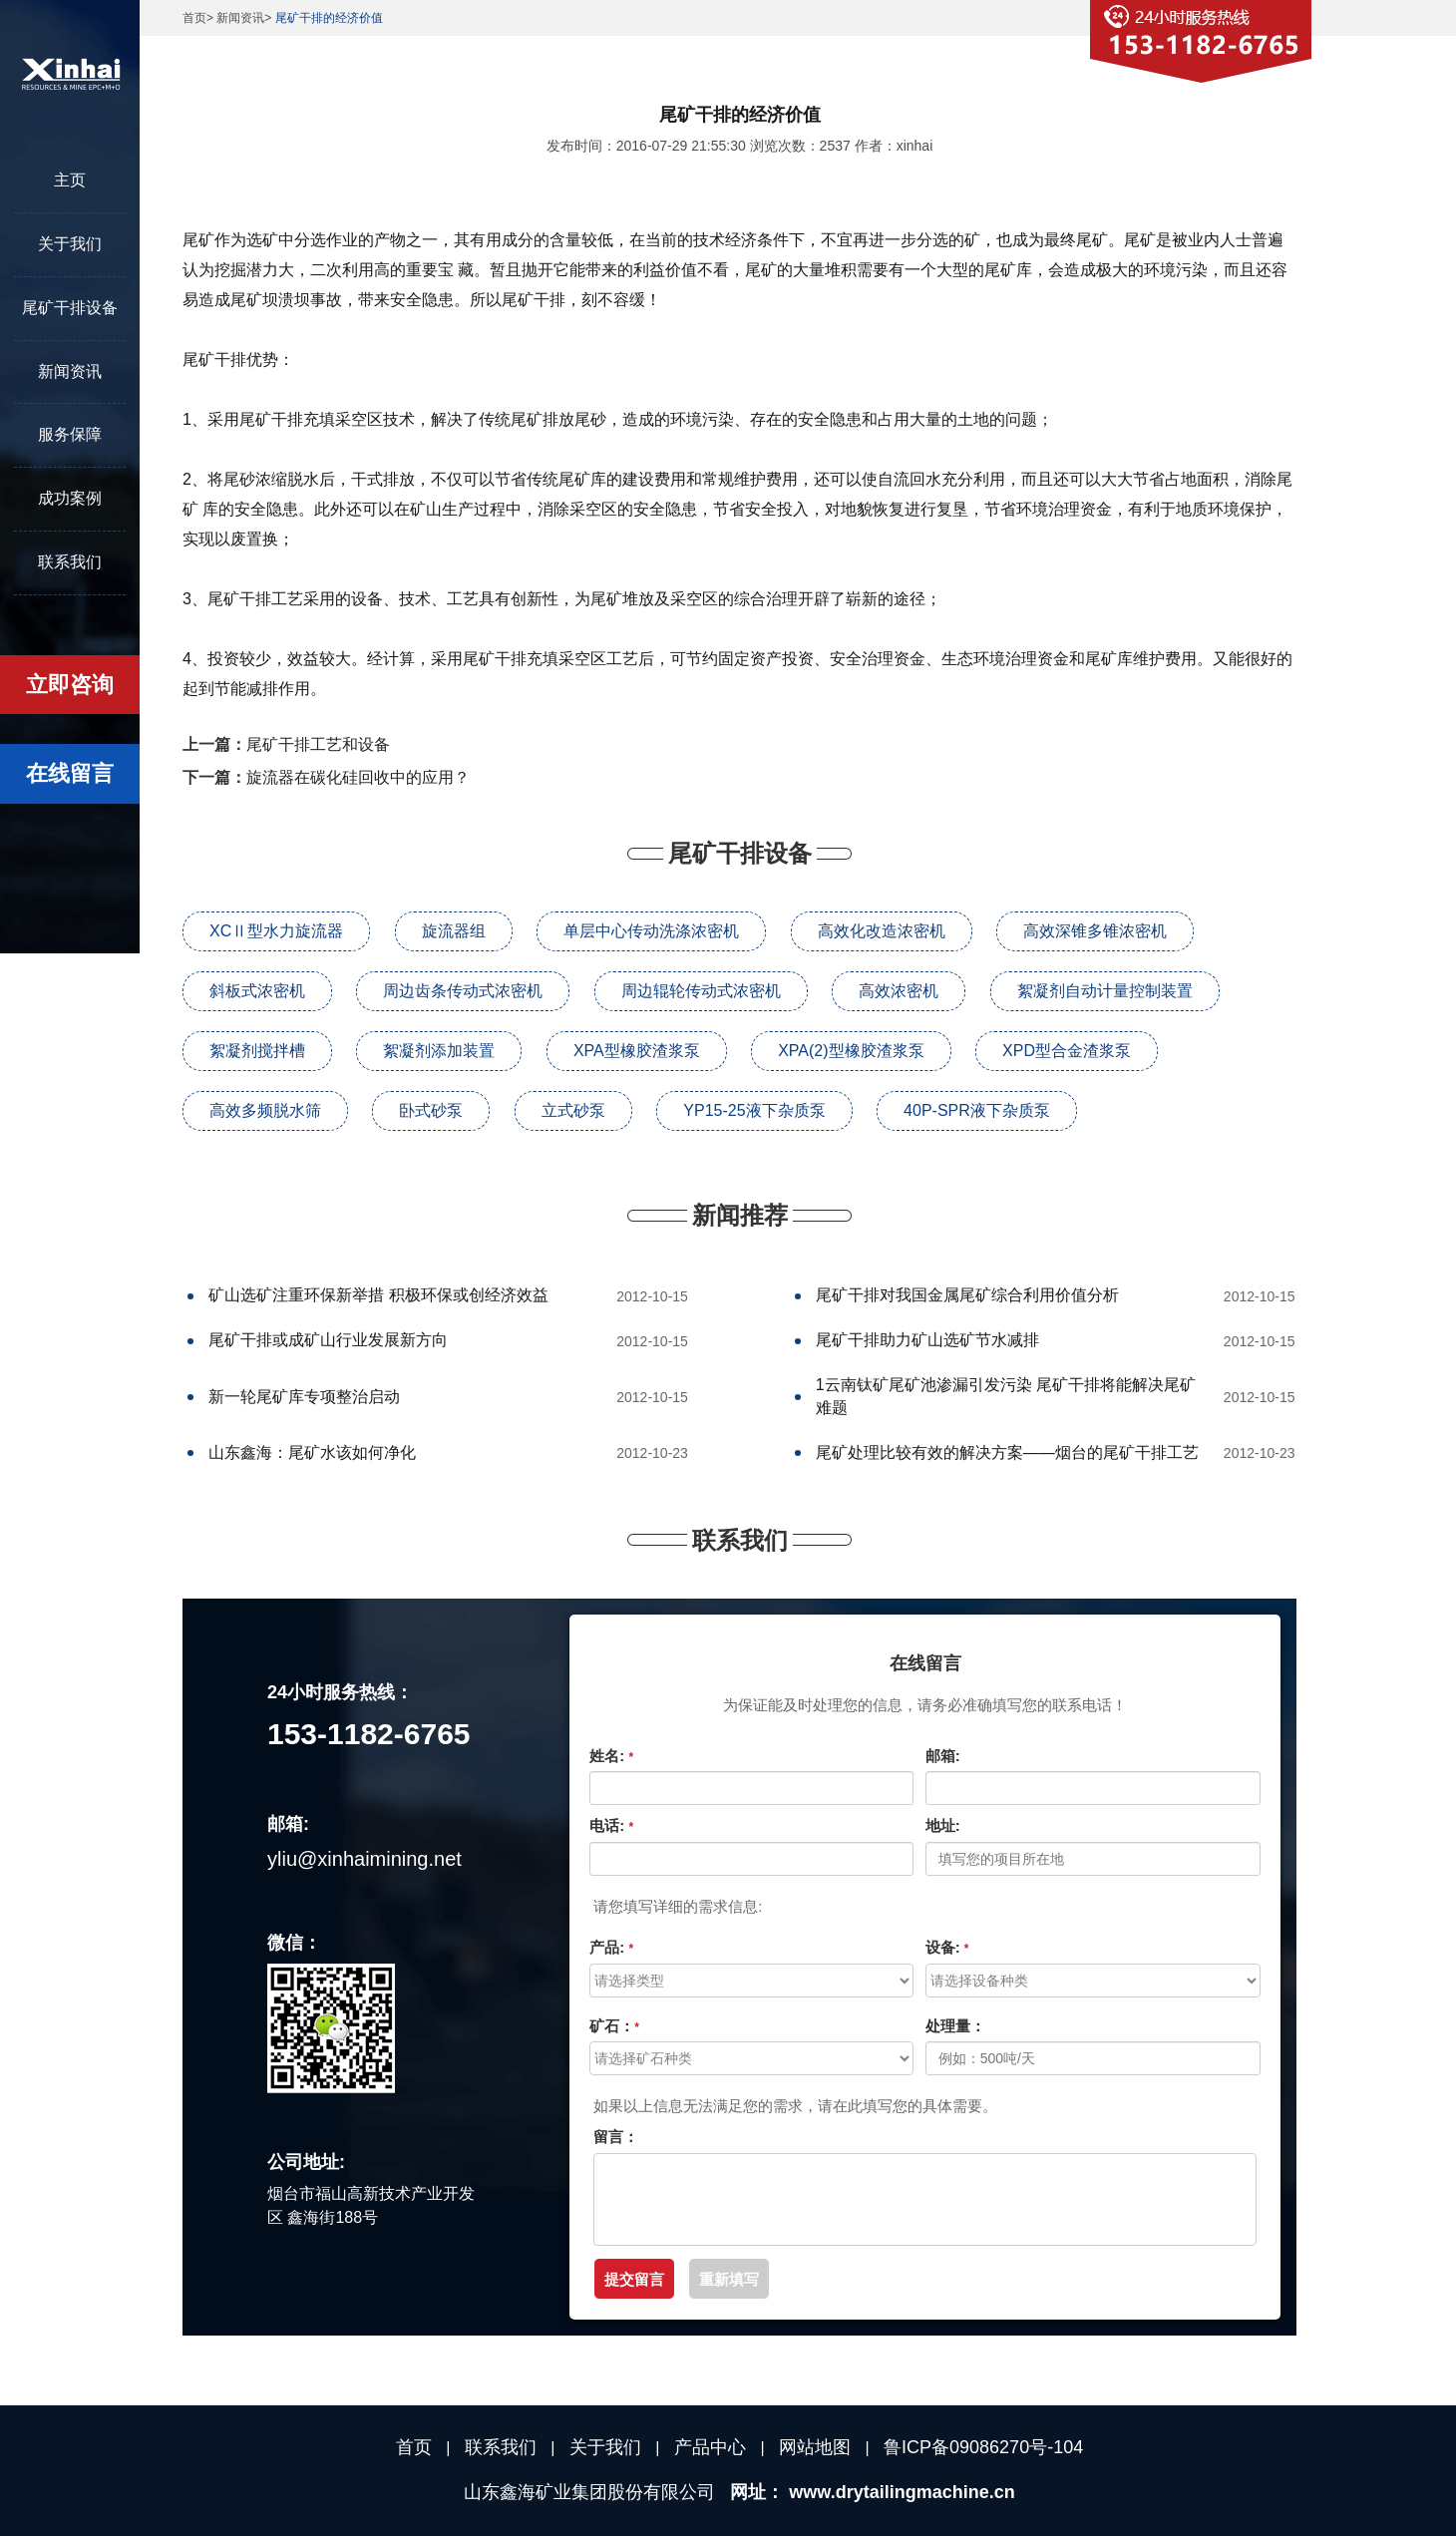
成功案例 (70, 498)
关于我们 (70, 243)
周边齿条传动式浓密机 (463, 990)
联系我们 (70, 561)
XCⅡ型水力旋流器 (276, 930)
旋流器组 (454, 930)
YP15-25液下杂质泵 (754, 1110)
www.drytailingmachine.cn (901, 2492)
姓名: (611, 1755)
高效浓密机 (898, 990)
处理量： (955, 2025)
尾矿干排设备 (70, 307)
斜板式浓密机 (257, 990)
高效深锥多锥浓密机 (1095, 930)
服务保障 (70, 434)
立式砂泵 (573, 1110)
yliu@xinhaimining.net (364, 1859)
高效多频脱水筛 (265, 1110)
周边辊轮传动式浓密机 (701, 990)
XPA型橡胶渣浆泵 (636, 1050)
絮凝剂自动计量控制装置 (1105, 990)
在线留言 (70, 773)
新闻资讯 (70, 371)
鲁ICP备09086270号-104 (983, 2447)
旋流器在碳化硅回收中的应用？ (358, 777)
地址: (942, 1825)
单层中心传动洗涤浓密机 (651, 930)
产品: (611, 1947)
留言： (615, 2136)
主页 (70, 180)
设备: (947, 1947)
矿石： (614, 2025)
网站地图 (815, 2447)
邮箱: (942, 1755)
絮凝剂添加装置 (439, 1050)
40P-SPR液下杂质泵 (977, 1110)
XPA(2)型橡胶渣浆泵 (850, 1050)
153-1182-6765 (369, 1733)
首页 (194, 18)
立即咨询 (70, 684)
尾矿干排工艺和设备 (318, 744)
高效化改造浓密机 (881, 930)
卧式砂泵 (431, 1110)
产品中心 (710, 2447)
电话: (611, 1825)
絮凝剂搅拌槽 (257, 1050)
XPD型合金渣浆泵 (1066, 1050)
